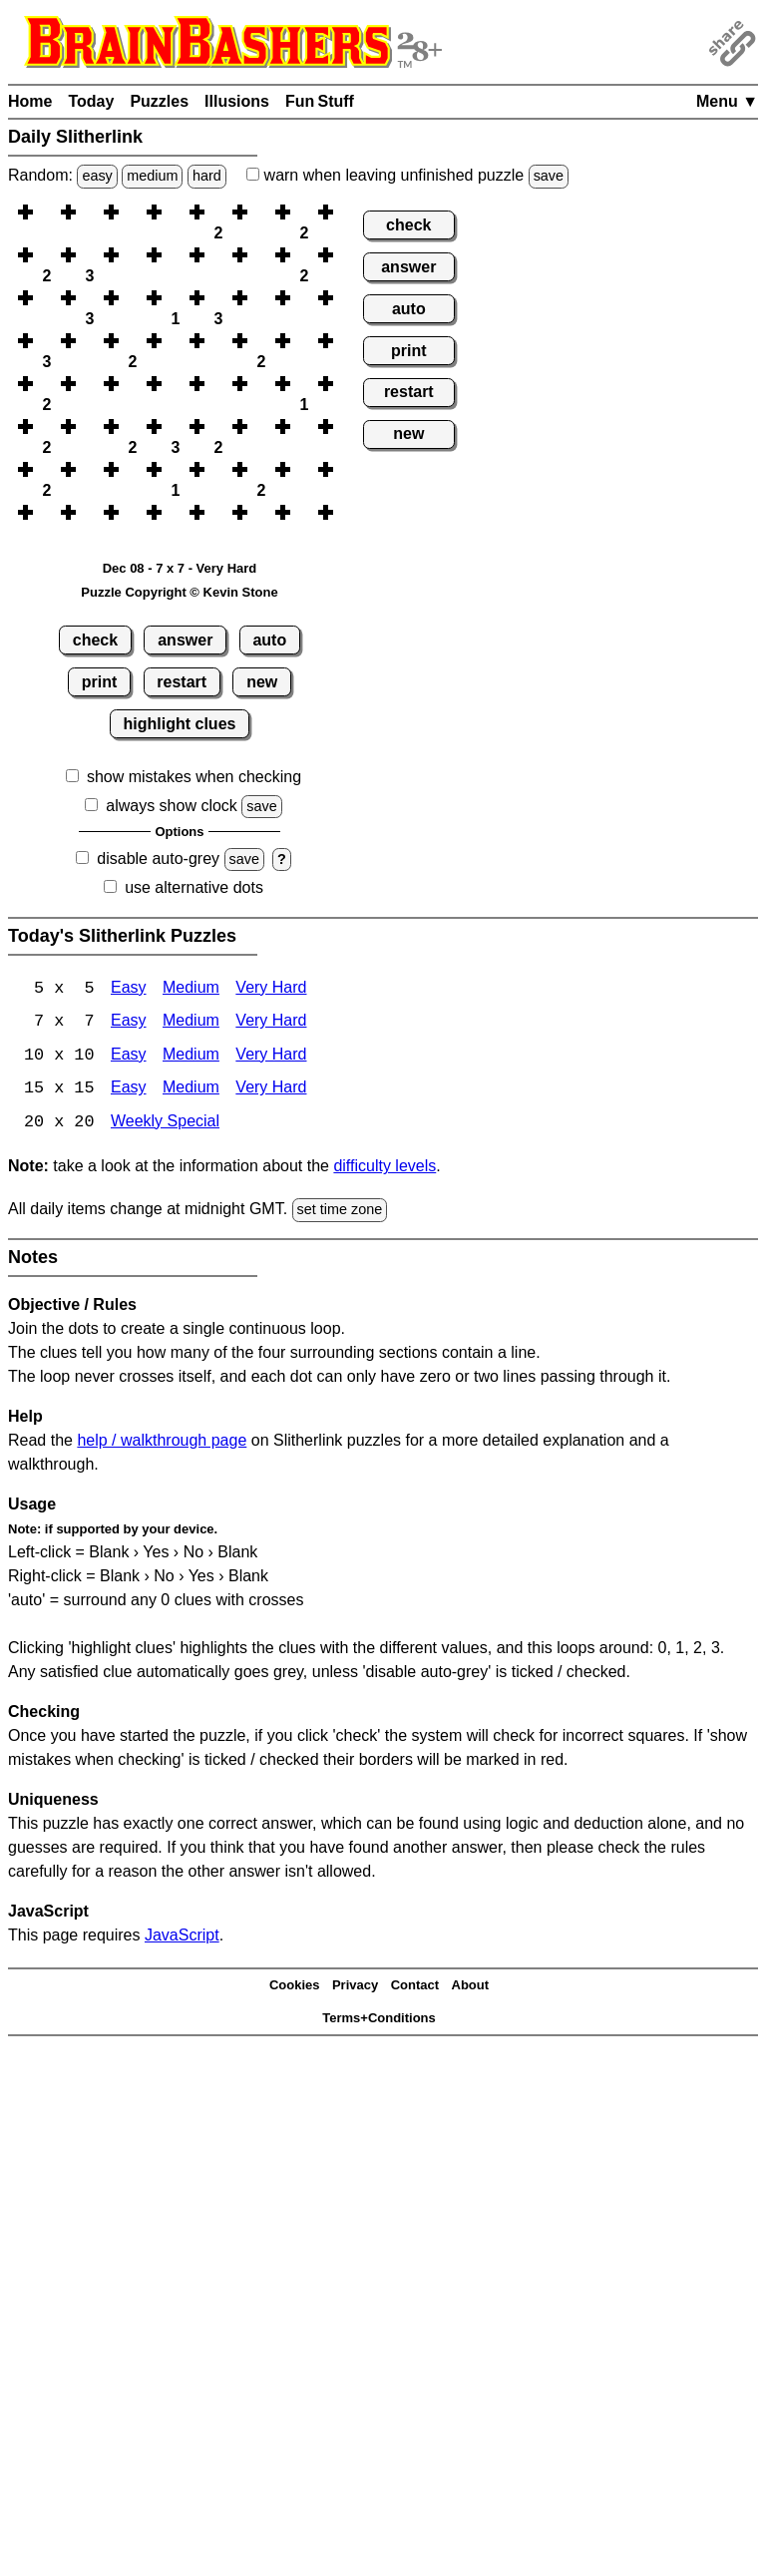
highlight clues (180, 723)
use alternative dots (194, 887)
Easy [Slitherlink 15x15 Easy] (129, 1090)
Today (91, 101)
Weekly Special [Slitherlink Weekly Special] (165, 1124)
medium (152, 176)
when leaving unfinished (407, 175)
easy (97, 176)
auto (269, 640)
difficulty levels (384, 1168)
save (549, 176)
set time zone (340, 1212)
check (95, 640)
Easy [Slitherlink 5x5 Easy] (129, 989)
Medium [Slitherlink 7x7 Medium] (191, 1023)
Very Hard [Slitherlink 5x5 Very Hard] (270, 989)
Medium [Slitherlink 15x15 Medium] (191, 1090)
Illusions (236, 101)
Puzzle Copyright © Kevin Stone (179, 592)
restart (181, 681)
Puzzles (159, 101)
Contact (415, 1987)
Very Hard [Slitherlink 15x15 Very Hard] (270, 1090)
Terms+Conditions (379, 2019)
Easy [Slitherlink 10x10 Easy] (129, 1057)
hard (206, 176)
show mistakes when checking (194, 776)
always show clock (171, 805)
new (261, 681)
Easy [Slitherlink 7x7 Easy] (129, 1023)
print (100, 681)
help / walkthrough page (161, 1442)
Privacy (355, 1987)
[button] (47, 212)
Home (30, 101)
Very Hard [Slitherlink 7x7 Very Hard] (270, 1023)
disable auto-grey (158, 858)
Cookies (294, 1987)
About (471, 1987)
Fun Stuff (319, 101)
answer (185, 640)
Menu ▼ (727, 101)
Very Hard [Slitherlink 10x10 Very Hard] (270, 1057)
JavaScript (182, 1937)
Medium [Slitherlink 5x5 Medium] (191, 989)
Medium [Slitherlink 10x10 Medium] (191, 1057)
